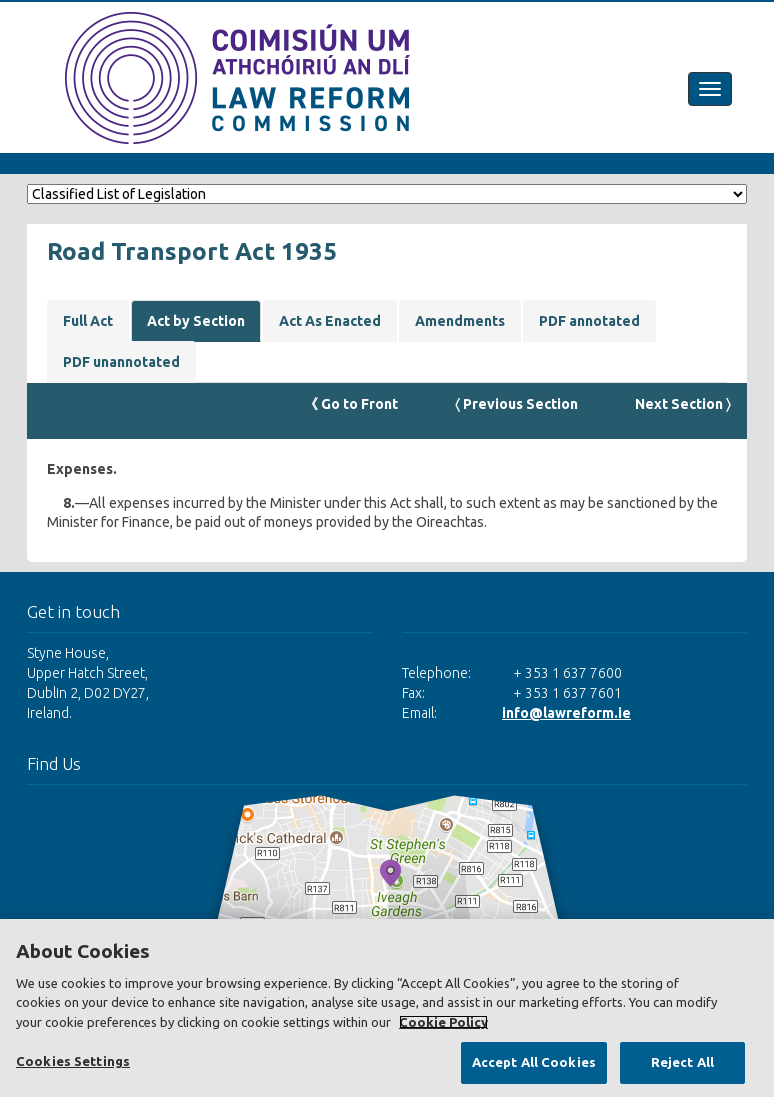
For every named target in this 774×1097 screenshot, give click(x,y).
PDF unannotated (121, 362)
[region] (387, 1008)
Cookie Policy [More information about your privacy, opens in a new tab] (443, 1022)
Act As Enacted (330, 321)
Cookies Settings (73, 1061)
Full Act (88, 321)
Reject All (682, 1062)
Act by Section (196, 321)
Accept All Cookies (534, 1062)
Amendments (460, 321)
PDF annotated (589, 321)
